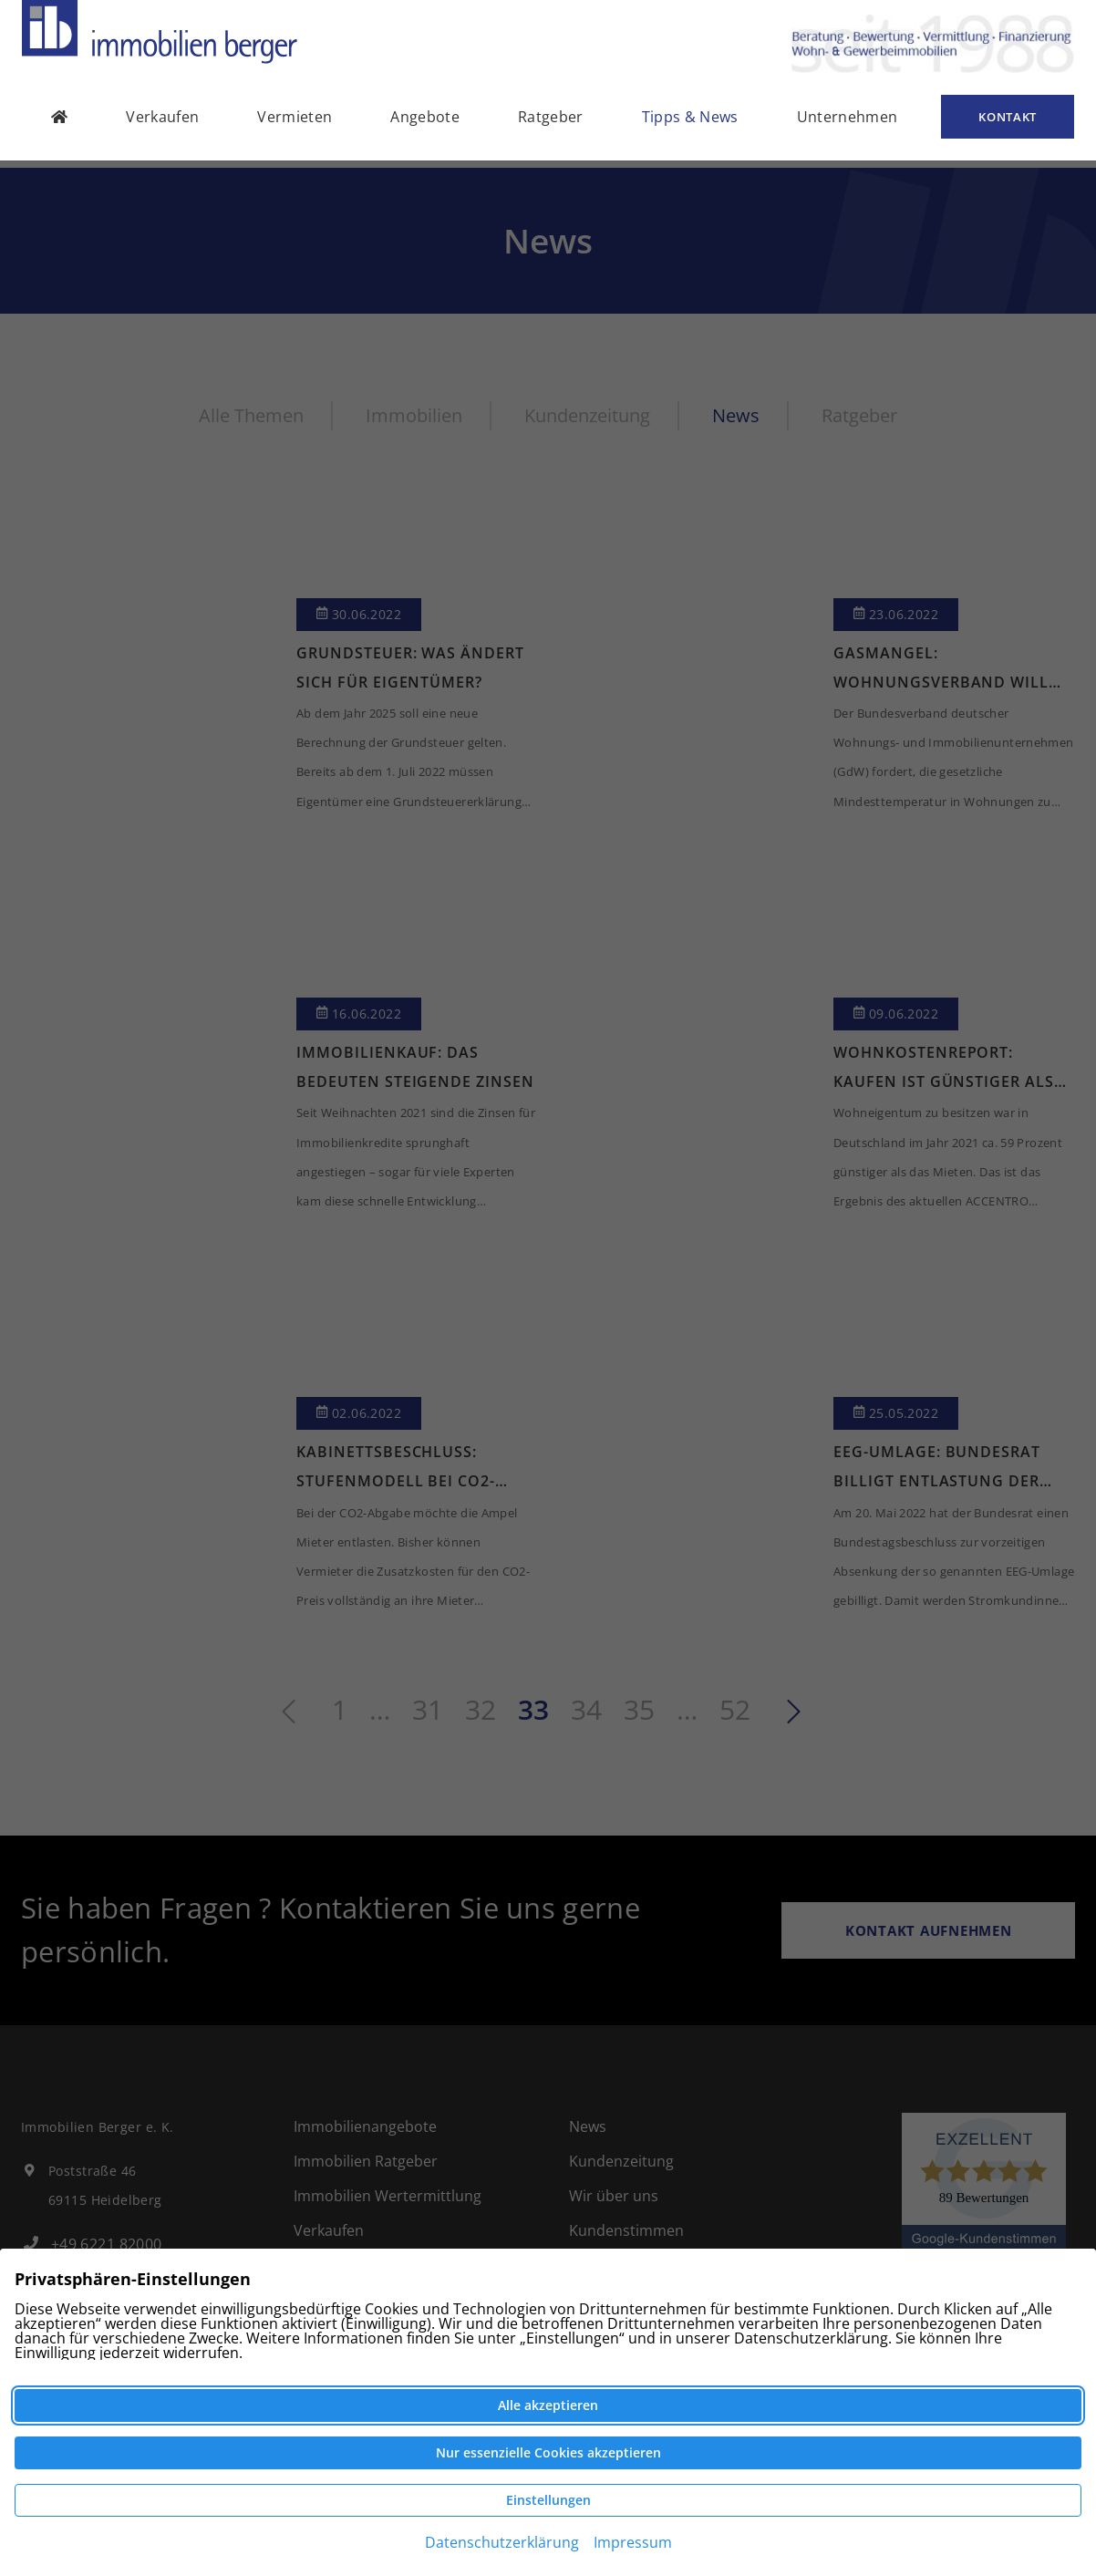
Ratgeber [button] (551, 124)
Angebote (425, 124)
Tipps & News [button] (690, 124)
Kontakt (1007, 124)
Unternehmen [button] (847, 124)
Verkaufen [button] (162, 124)
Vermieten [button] (294, 124)
